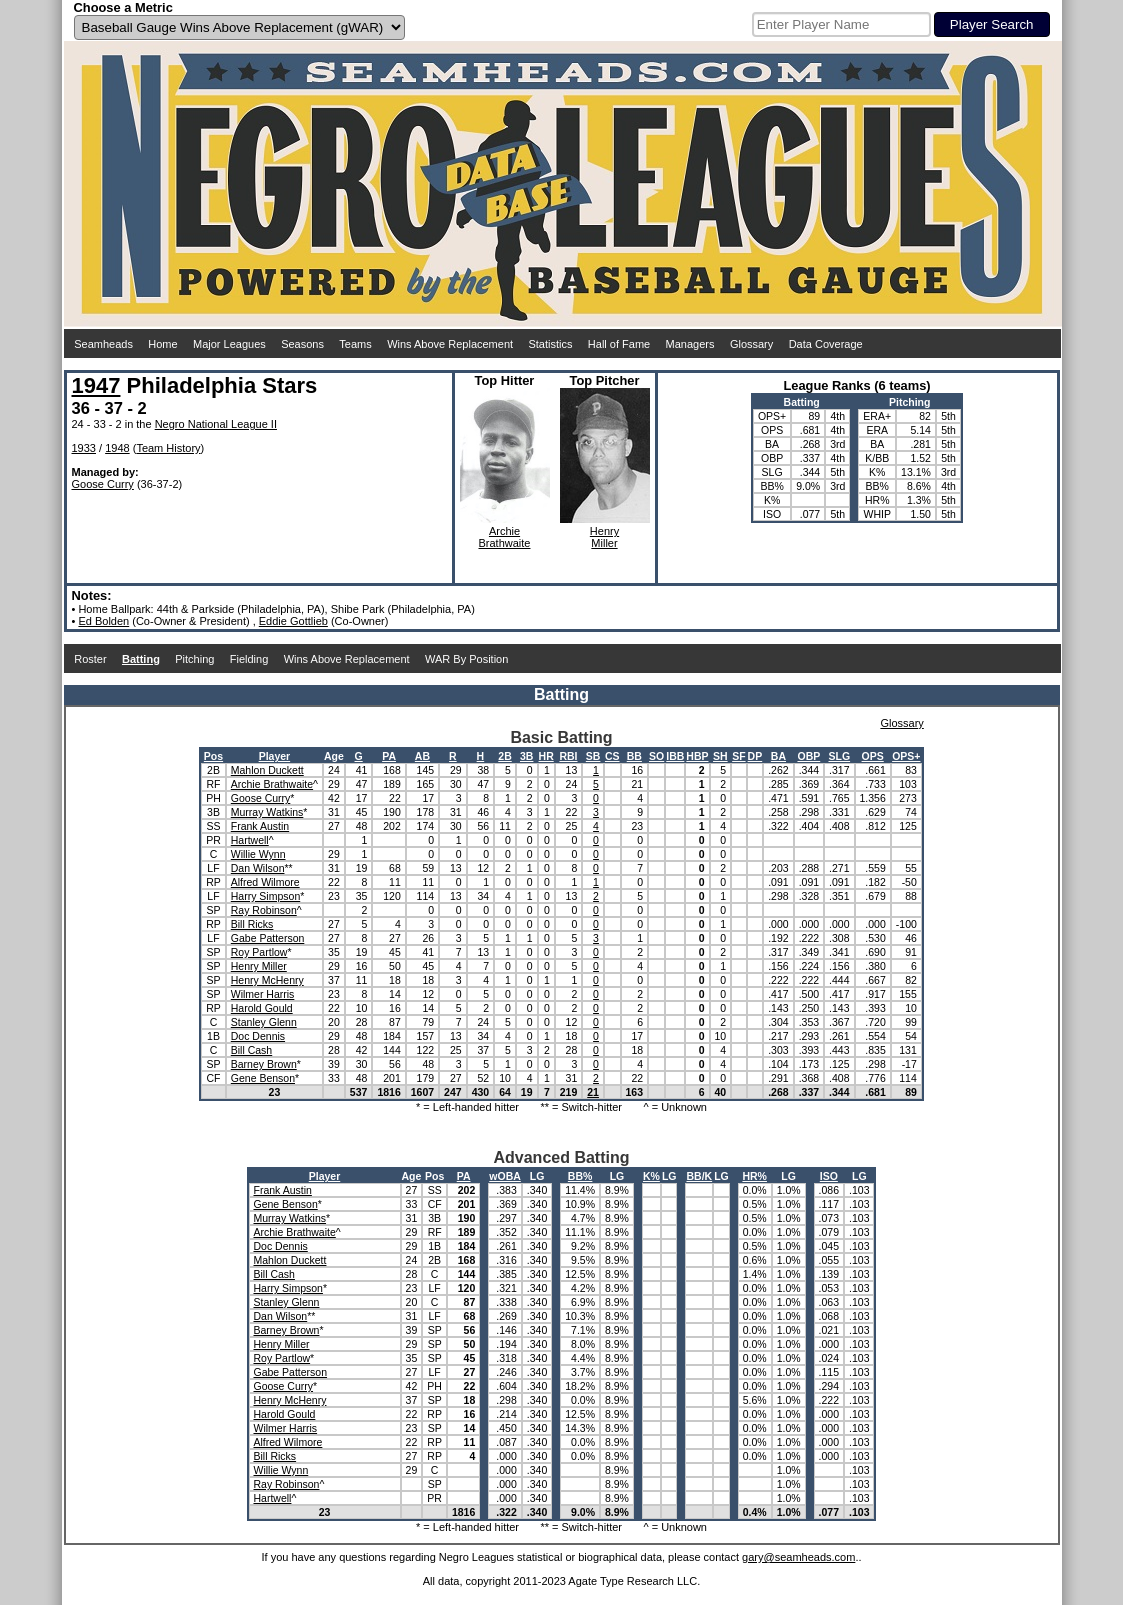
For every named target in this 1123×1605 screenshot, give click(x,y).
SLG (840, 756)
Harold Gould (262, 1008)
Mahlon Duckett (267, 770)
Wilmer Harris (263, 994)
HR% (754, 1176)
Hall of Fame (619, 344)
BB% (580, 1176)
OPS (873, 756)
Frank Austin (260, 826)
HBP (697, 756)
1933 (84, 448)
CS (612, 756)
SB (593, 756)
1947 (96, 385)
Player (275, 756)
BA (778, 756)
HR (546, 756)
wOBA (505, 1176)
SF (738, 756)
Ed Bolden (103, 621)
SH (720, 756)
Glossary (751, 344)
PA (389, 756)
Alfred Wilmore (265, 882)
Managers (690, 344)
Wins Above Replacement (450, 344)
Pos (213, 756)
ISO (829, 1176)
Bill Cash (251, 1050)
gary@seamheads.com (798, 1557)
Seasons (302, 344)
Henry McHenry (267, 980)
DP (755, 756)
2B (504, 756)
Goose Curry (103, 484)
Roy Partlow (259, 952)
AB (422, 756)
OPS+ (906, 756)
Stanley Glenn (264, 1022)
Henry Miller (259, 966)
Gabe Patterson (268, 938)
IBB (675, 756)
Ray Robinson (264, 910)
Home (162, 344)
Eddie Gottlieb (293, 621)
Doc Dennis (258, 1036)
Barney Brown (264, 1064)
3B (526, 756)
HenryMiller (604, 537)
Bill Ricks (252, 924)
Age (334, 756)
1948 (117, 448)
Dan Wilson (258, 868)
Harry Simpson (265, 896)
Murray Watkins (267, 812)
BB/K (699, 1176)
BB (634, 756)
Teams (355, 344)
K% (651, 1176)
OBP (808, 756)
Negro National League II (216, 424)
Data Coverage (826, 344)
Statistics (550, 344)
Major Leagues (229, 344)
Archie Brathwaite (272, 784)
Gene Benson (263, 1078)
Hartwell (250, 840)
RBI (568, 756)
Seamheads (103, 344)
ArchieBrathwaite (505, 537)
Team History (168, 448)
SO (656, 756)
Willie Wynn (258, 854)
